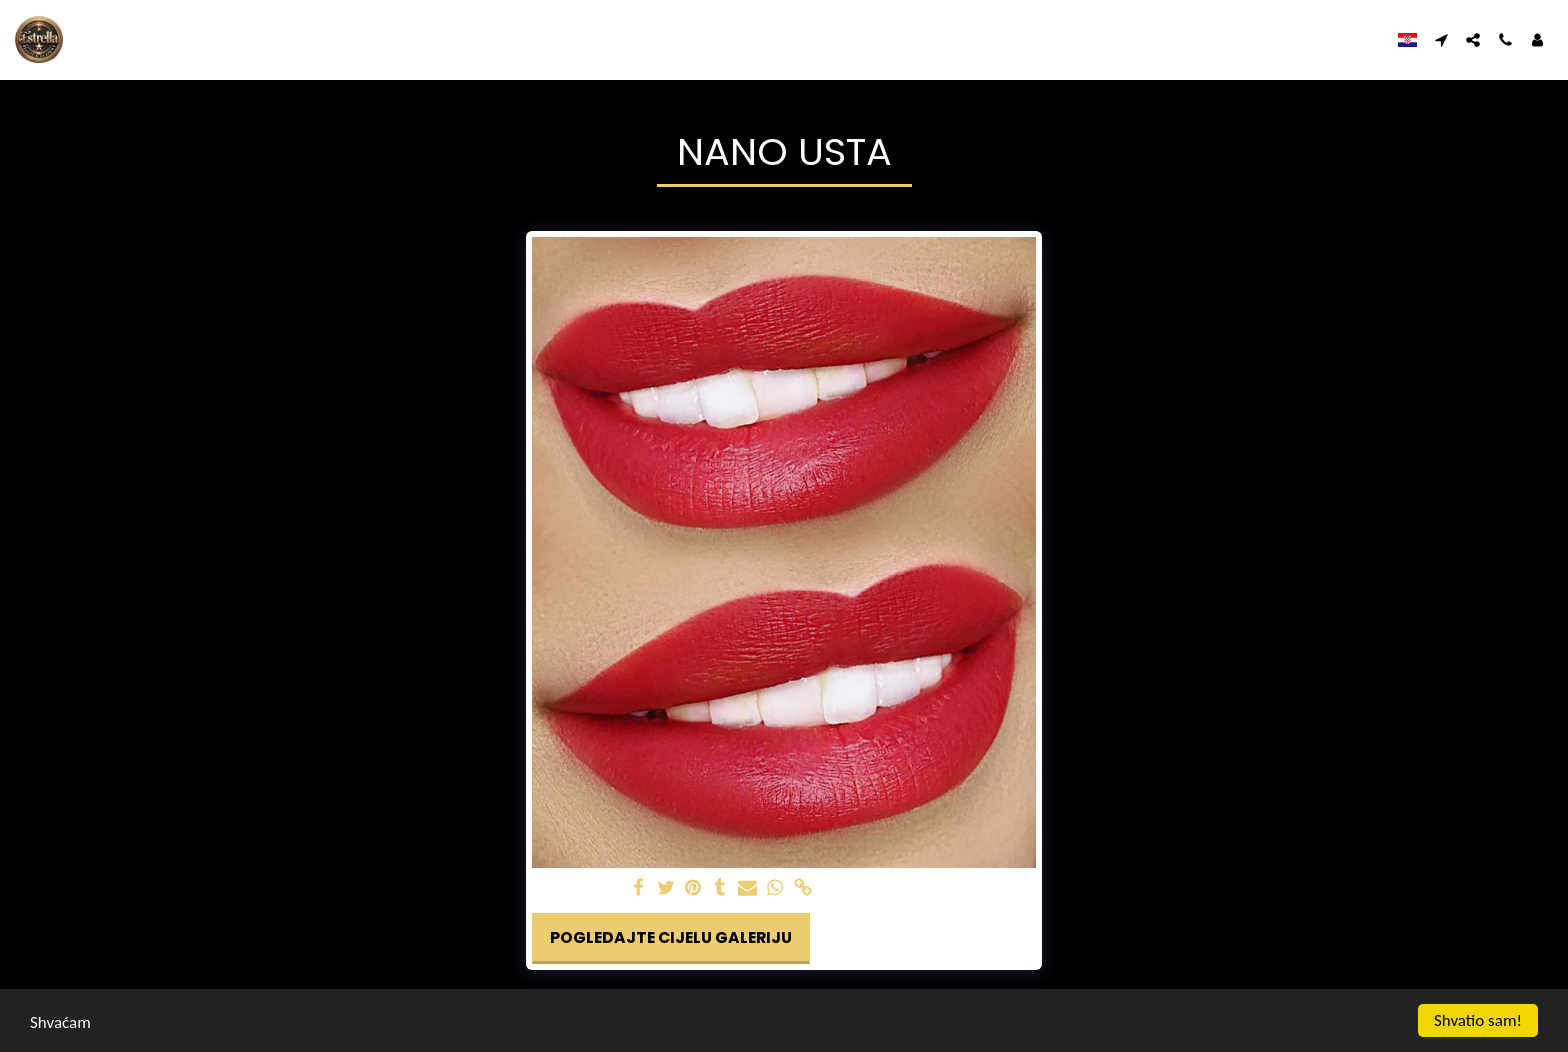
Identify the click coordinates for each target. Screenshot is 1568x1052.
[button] (1441, 40)
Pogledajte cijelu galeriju (671, 937)
